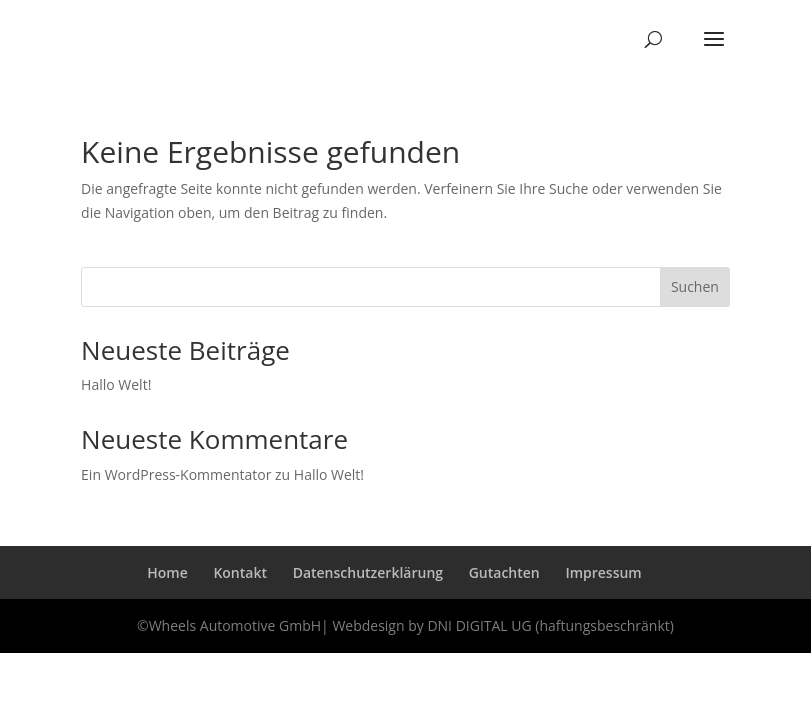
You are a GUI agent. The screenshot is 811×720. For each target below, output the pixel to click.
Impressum (603, 572)
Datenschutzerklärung (368, 572)
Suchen (695, 286)
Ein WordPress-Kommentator (176, 474)
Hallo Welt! (116, 384)
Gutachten (504, 572)
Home (167, 572)
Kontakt (240, 572)
